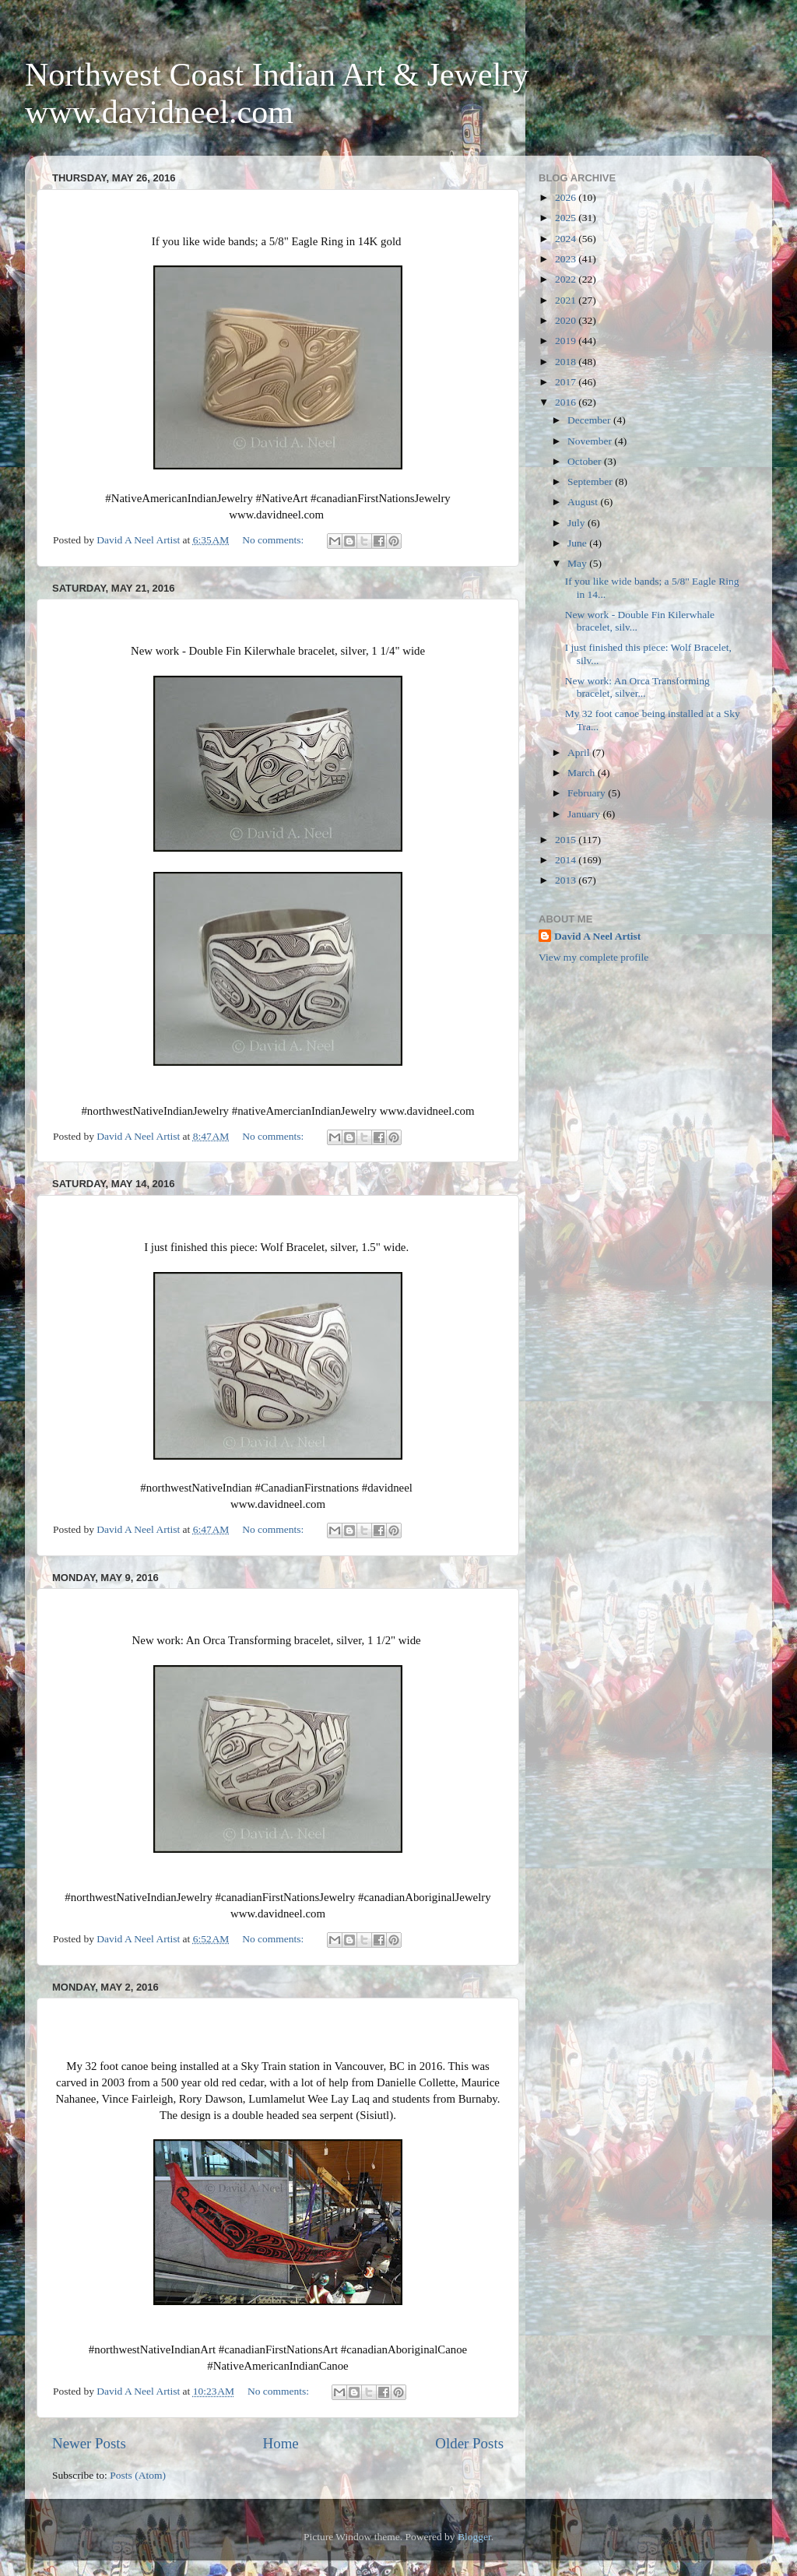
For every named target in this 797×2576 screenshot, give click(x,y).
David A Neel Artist (597, 936)
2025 (566, 217)
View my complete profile (593, 957)
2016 (566, 402)
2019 (566, 340)
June (578, 543)
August (583, 502)
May (578, 563)
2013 (566, 880)
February (587, 793)
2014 (566, 860)
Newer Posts (89, 2443)
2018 (566, 361)
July (577, 523)
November (590, 441)
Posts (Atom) (138, 2475)
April (579, 752)
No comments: (274, 540)
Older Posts (469, 2443)
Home (281, 2443)
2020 (566, 320)
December (590, 420)
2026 (566, 197)
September (591, 481)
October (585, 461)
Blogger (474, 2537)
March (582, 772)
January (584, 814)
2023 (566, 259)
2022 (566, 279)
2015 (566, 839)
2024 (566, 238)
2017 (566, 382)
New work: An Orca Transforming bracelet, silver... (637, 687)
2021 (566, 300)
